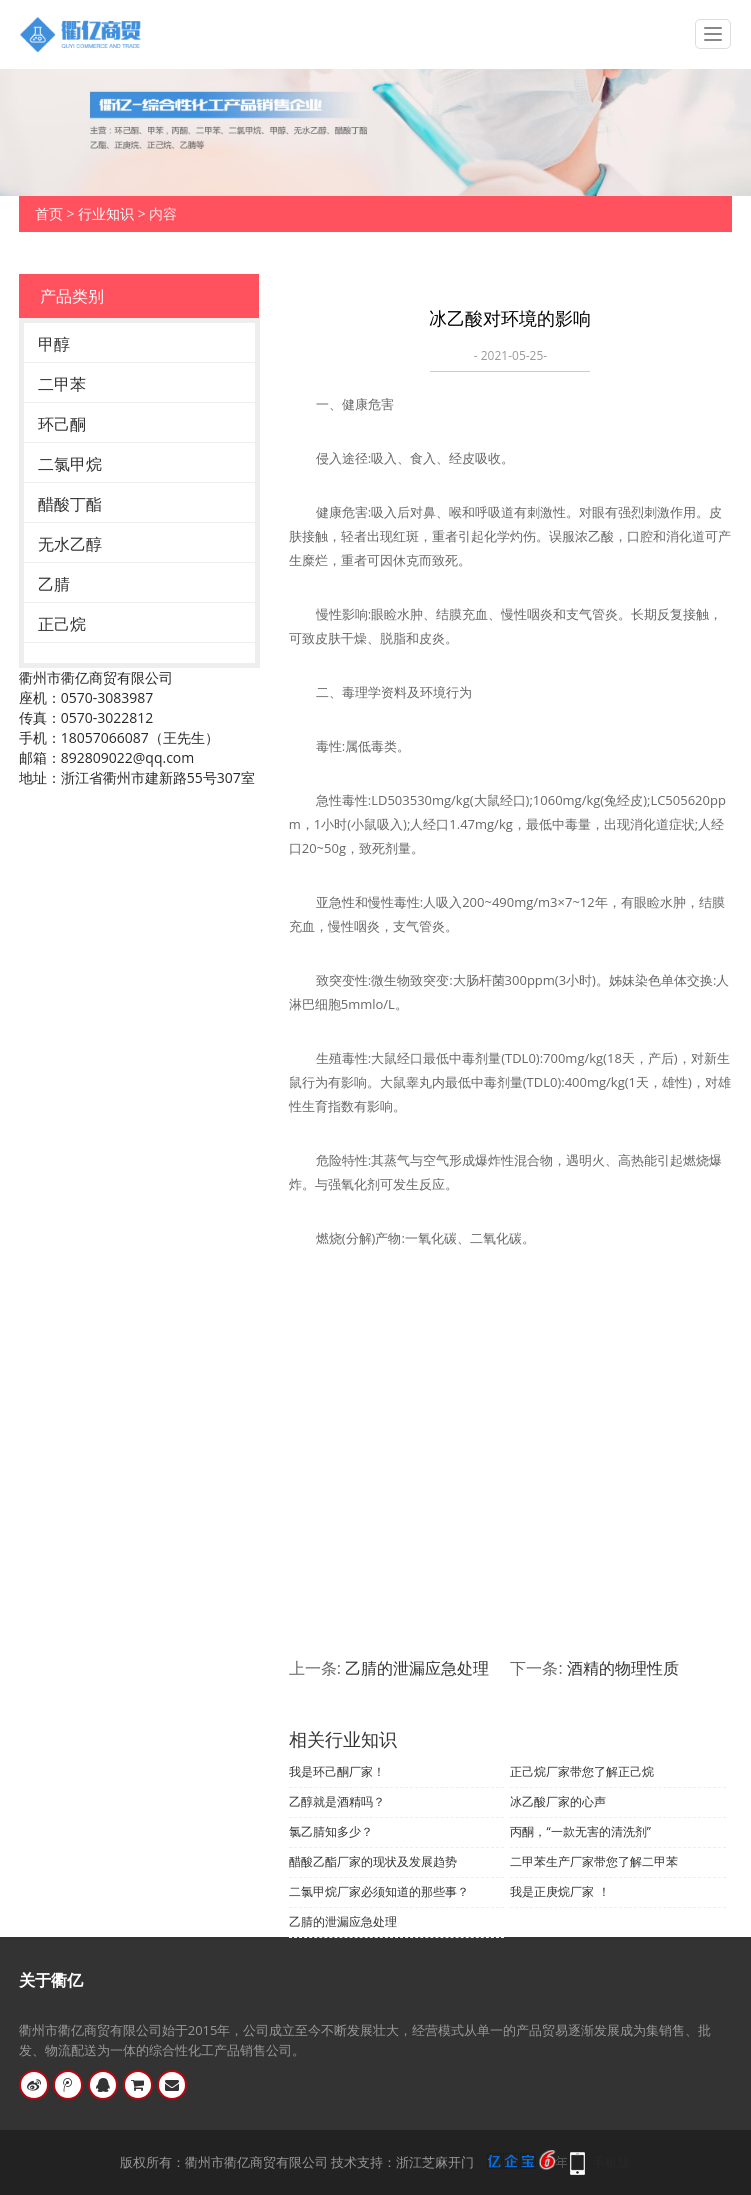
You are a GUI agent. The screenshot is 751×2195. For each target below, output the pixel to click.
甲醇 (54, 344)
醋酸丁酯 (70, 504)
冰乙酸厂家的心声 (558, 1801)
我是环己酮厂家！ (337, 1771)
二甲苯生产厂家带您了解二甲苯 (594, 1861)
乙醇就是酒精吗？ (337, 1801)
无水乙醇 (70, 544)
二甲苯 (62, 384)
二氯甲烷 (70, 464)
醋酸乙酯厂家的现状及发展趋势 (373, 1861)
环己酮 (62, 424)
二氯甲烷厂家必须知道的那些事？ (379, 1891)
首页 (49, 213)
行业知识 (106, 213)
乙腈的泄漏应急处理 (417, 1668)
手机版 (611, 2162)
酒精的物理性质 (623, 1668)
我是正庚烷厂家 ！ (559, 1891)
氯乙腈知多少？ (331, 1831)
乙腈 (54, 584)
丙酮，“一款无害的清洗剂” (580, 1831)
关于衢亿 (51, 1980)
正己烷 (62, 624)
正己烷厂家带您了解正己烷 (582, 1771)
